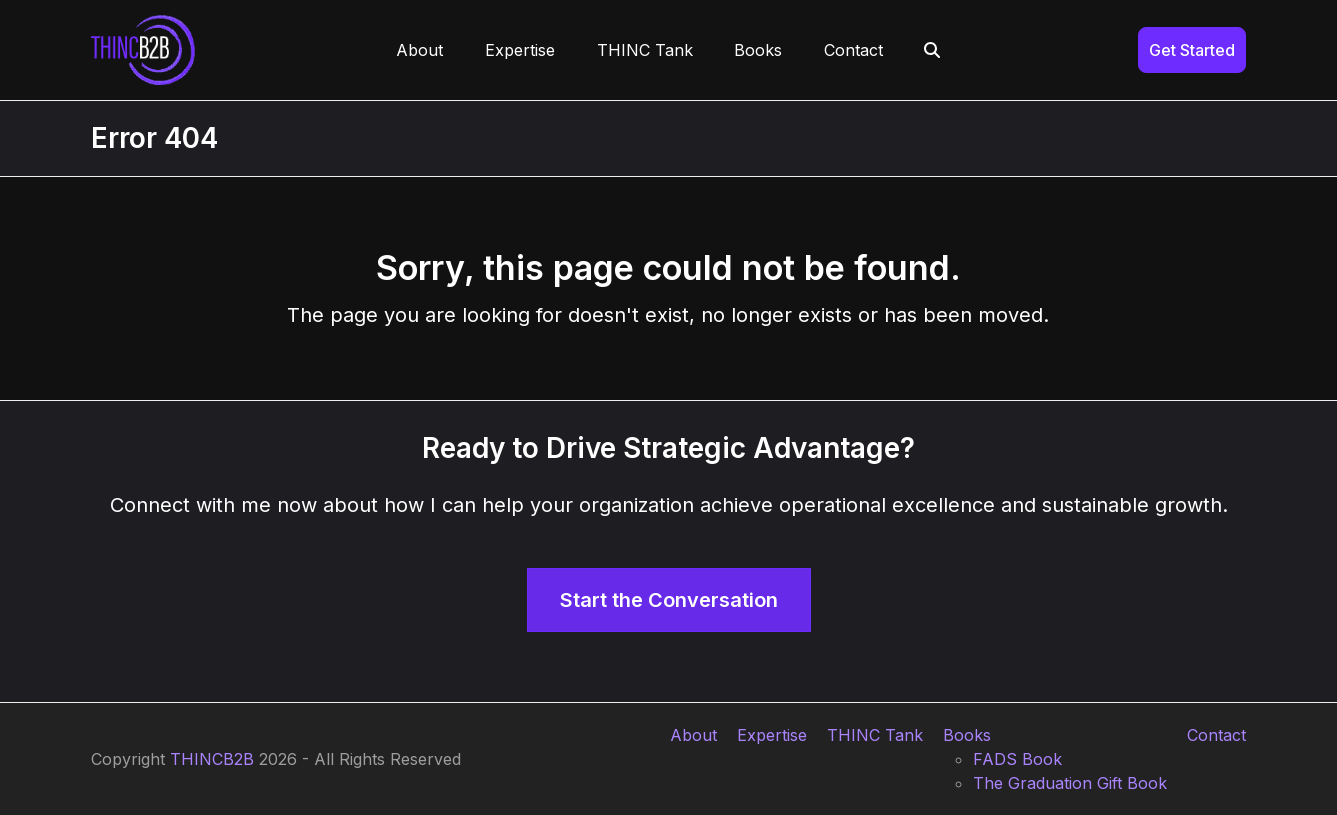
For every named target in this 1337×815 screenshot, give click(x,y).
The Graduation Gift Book (1070, 783)
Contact (1216, 735)
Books (967, 735)
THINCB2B (212, 759)
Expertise (772, 735)
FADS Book (1017, 759)
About (693, 735)
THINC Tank (875, 735)
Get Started (1192, 50)
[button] (933, 50)
